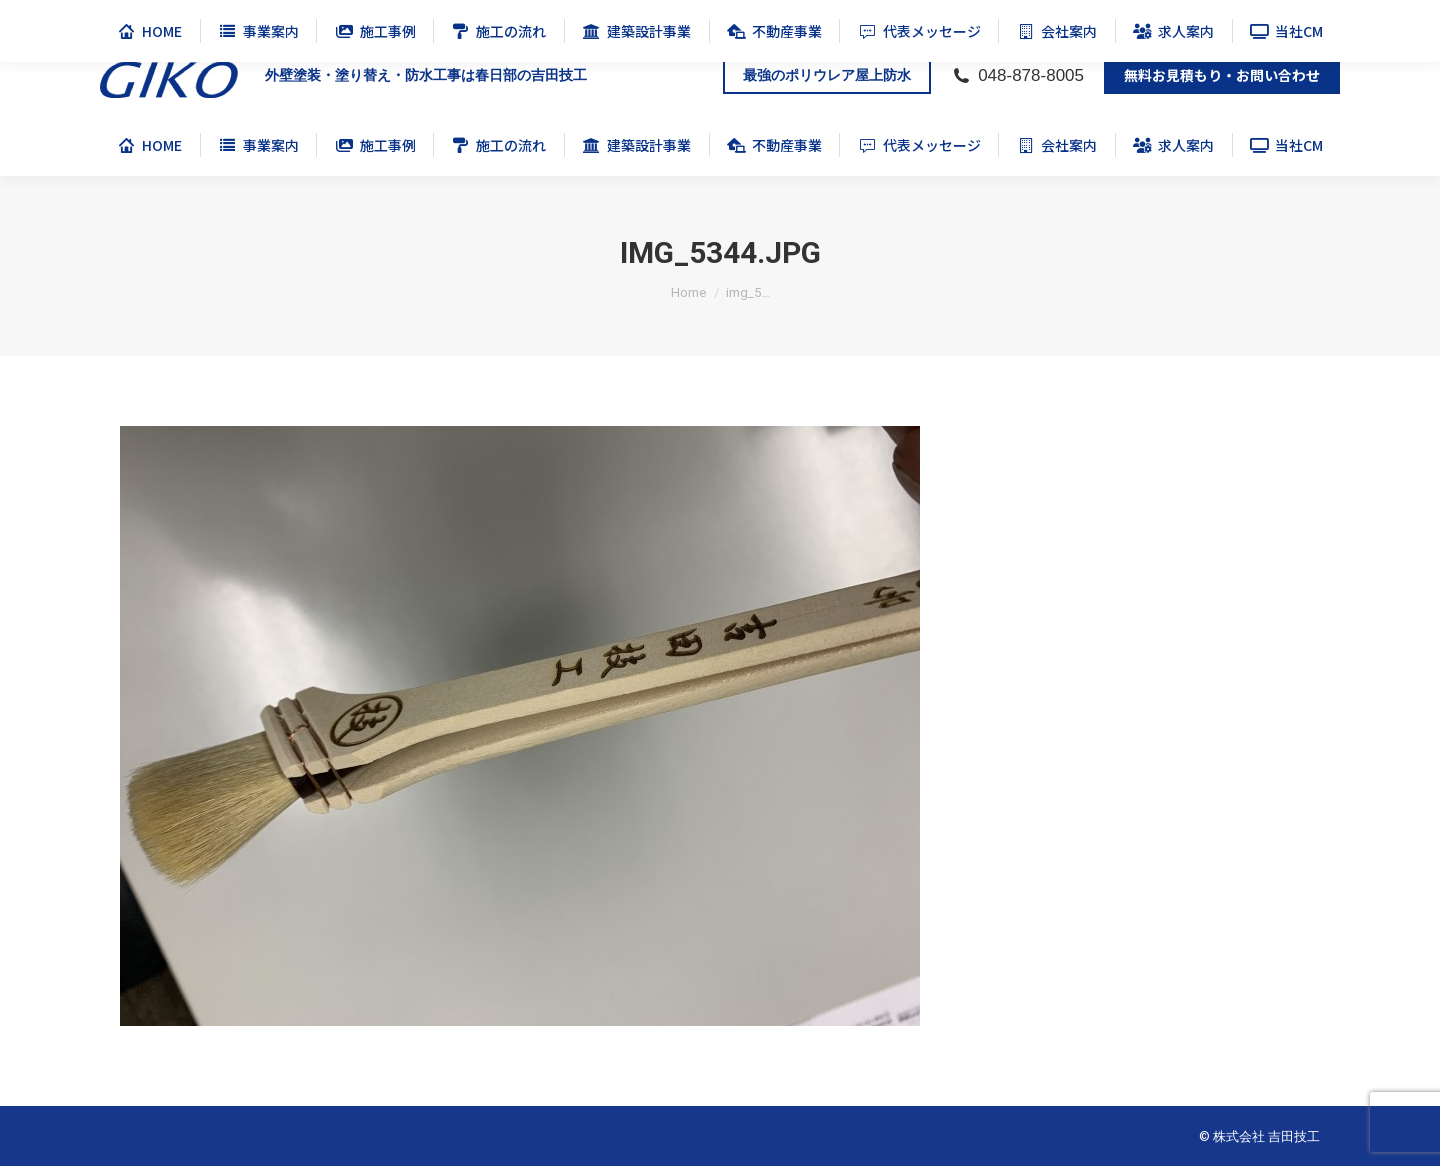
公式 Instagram (1306, 18)
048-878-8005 (1017, 75)
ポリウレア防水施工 (1187, 18)
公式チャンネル (1065, 18)
